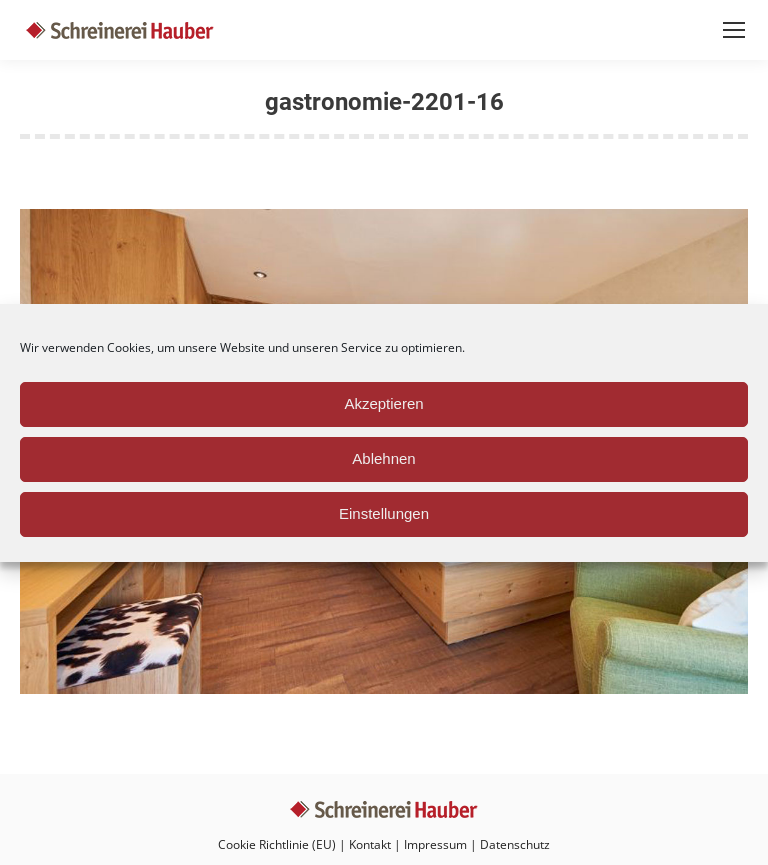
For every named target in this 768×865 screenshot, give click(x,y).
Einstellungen (384, 513)
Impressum (435, 844)
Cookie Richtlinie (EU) (277, 844)
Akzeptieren (383, 403)
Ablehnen (383, 458)
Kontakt (370, 844)
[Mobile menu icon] (734, 30)
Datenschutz (515, 844)
